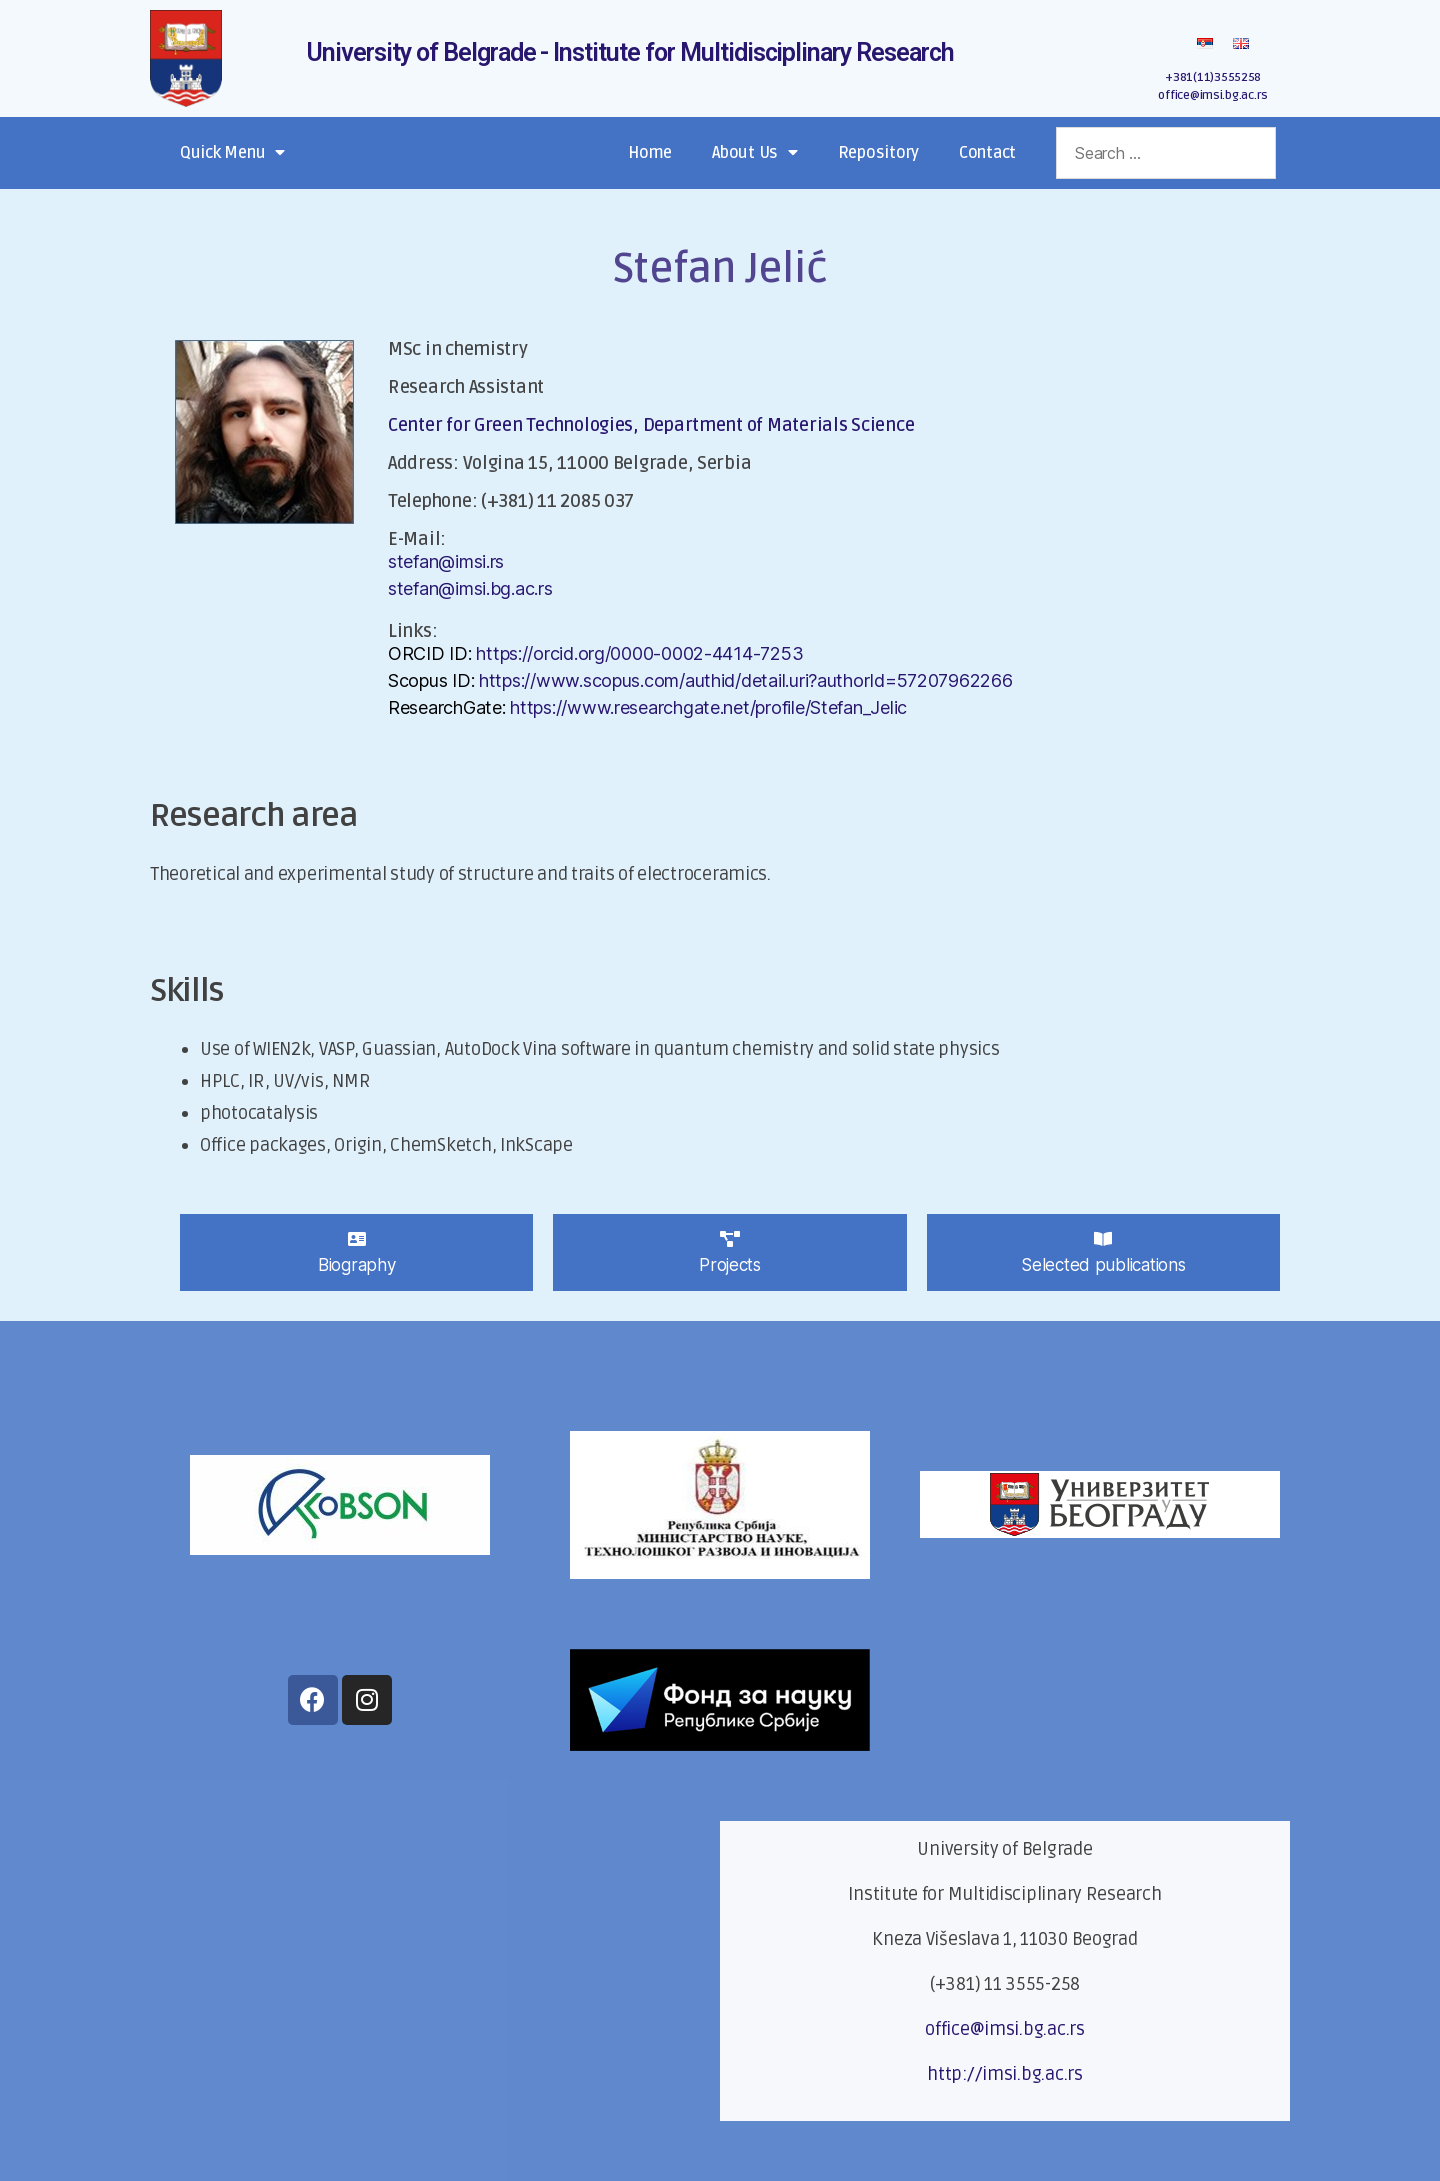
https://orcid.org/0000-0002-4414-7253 (639, 653)
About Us (755, 152)
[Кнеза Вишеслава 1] (435, 1971)
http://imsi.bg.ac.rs (1005, 2074)
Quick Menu (232, 152)
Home (650, 153)
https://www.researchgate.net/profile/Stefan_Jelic (708, 707)
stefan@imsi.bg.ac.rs (470, 588)
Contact (987, 153)
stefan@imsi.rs (446, 561)
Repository (878, 153)
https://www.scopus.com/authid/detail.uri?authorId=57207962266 (746, 680)
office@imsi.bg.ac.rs (1213, 95)
